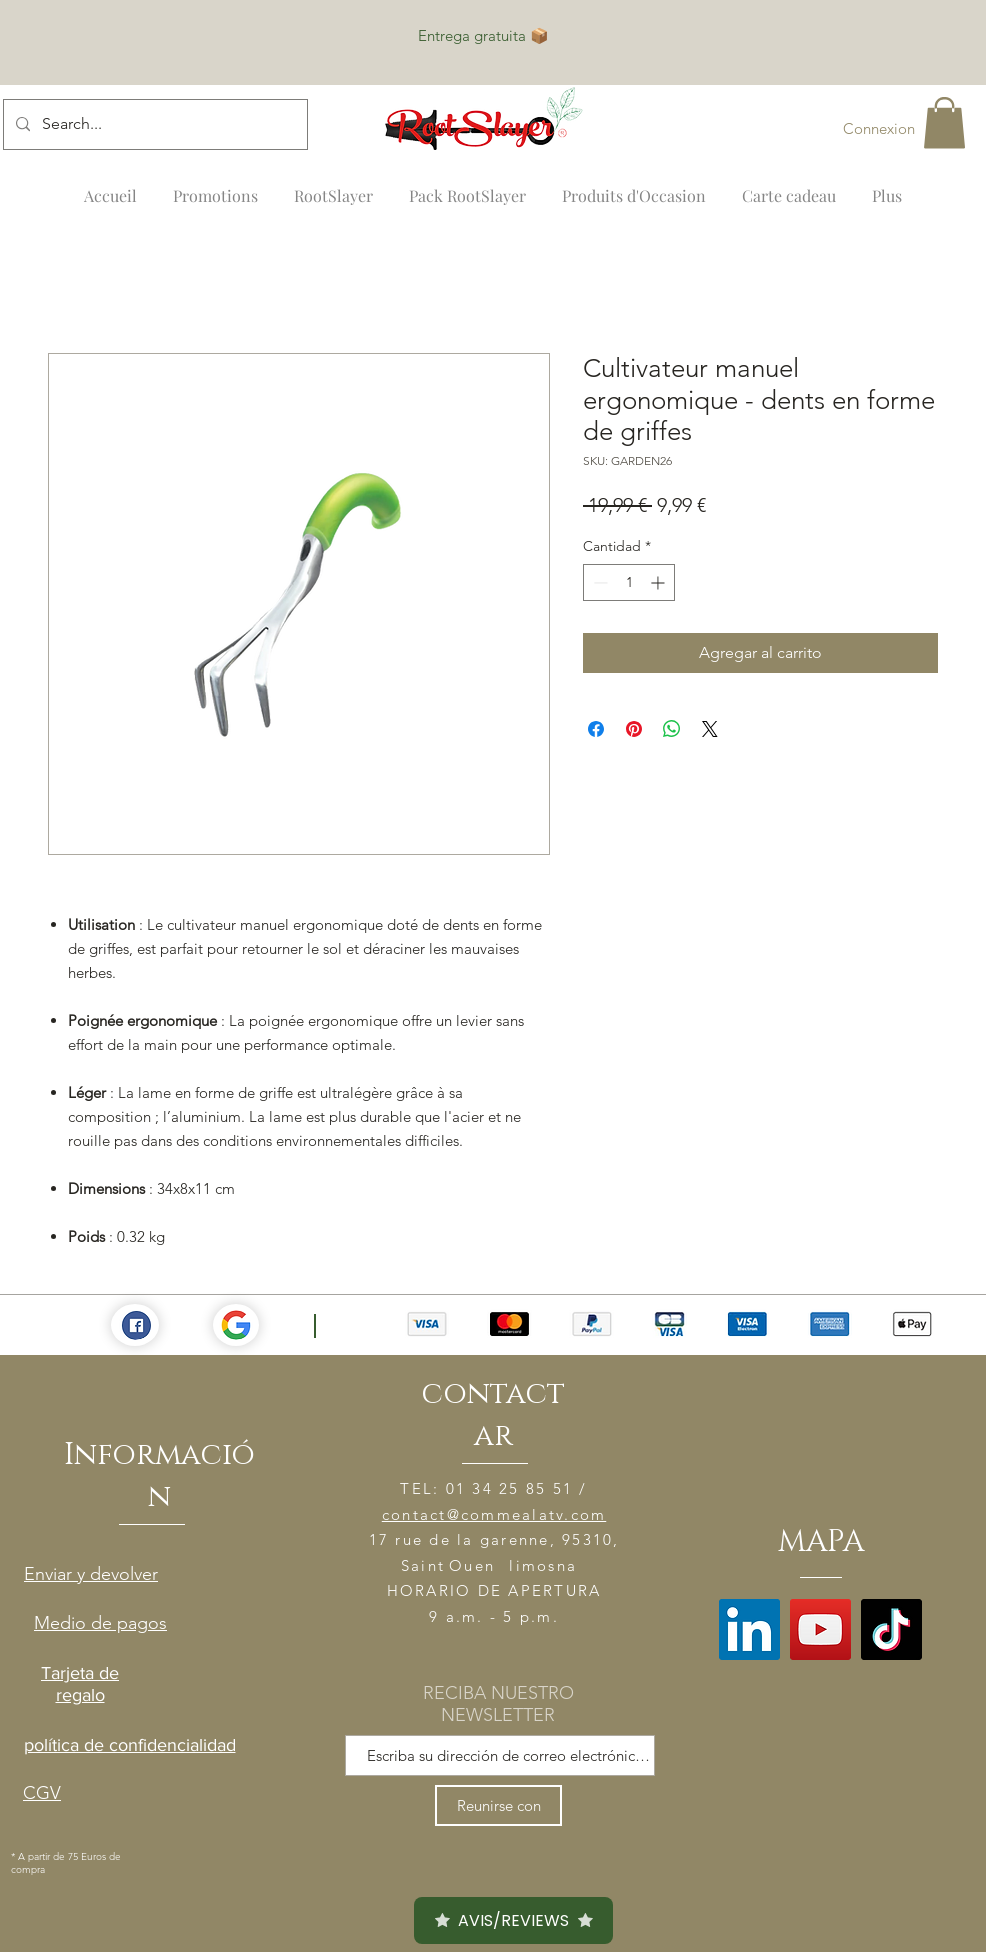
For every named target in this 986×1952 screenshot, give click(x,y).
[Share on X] (710, 729)
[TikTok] (891, 1629)
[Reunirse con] (498, 1805)
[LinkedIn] (749, 1629)
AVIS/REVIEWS (513, 1920)
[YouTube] (820, 1629)
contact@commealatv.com (494, 1514)
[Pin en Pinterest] (634, 729)
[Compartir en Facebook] (596, 729)
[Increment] (659, 582)
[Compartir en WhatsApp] (672, 729)
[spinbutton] (629, 582)
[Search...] (153, 124)
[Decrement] (598, 582)
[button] (944, 122)
